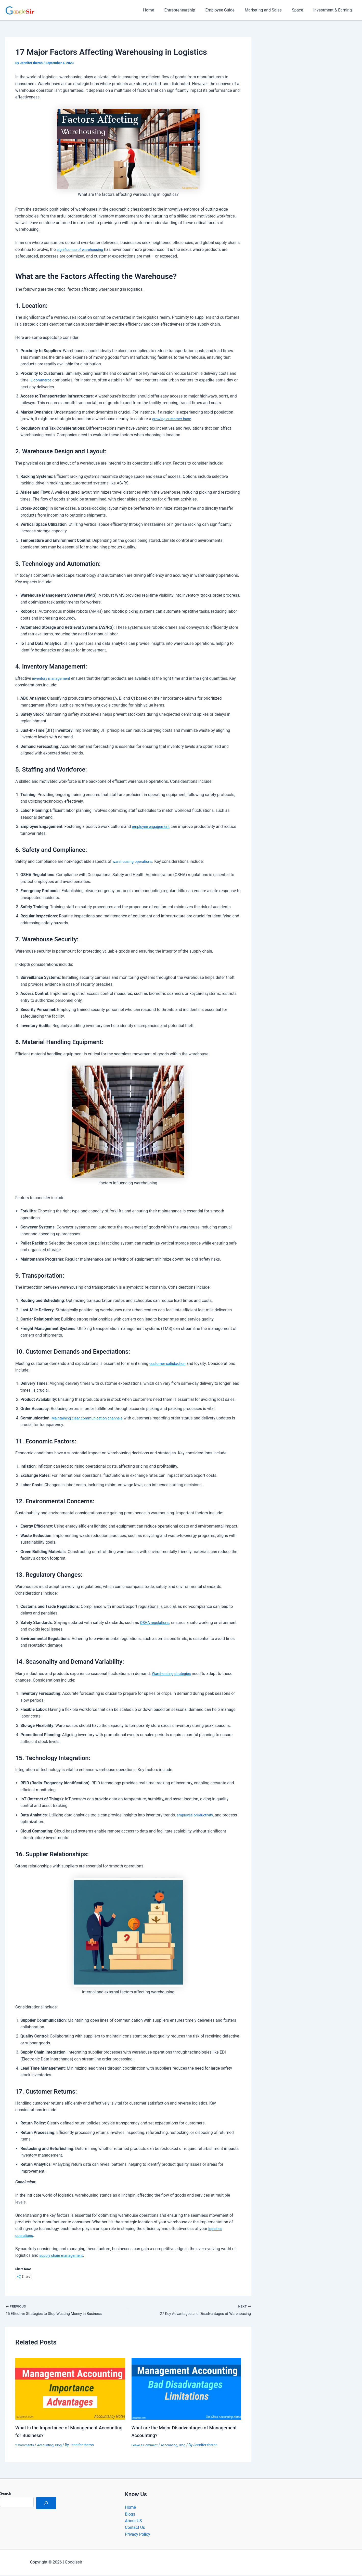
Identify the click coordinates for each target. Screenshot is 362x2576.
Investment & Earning (333, 10)
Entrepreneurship (188, 10)
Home (159, 10)
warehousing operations (134, 861)
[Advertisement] (312, 89)
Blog (62, 2446)
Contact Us (135, 2528)
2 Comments (25, 2446)
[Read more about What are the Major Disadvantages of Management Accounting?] (186, 2389)
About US (133, 2521)
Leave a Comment (146, 2446)
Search (5, 2494)
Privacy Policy (137, 2535)
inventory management (53, 678)
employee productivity (196, 1815)
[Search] (46, 2504)
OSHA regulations (156, 1622)
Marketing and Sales (268, 10)
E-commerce (42, 380)
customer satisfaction (169, 1363)
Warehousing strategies (173, 1673)
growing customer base (173, 418)
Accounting (48, 2446)
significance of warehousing (82, 249)
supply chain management (63, 2255)
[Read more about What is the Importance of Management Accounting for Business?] (70, 2389)
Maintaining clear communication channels (90, 1418)
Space (300, 10)
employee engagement (152, 826)
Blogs (130, 2515)
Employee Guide (227, 10)
